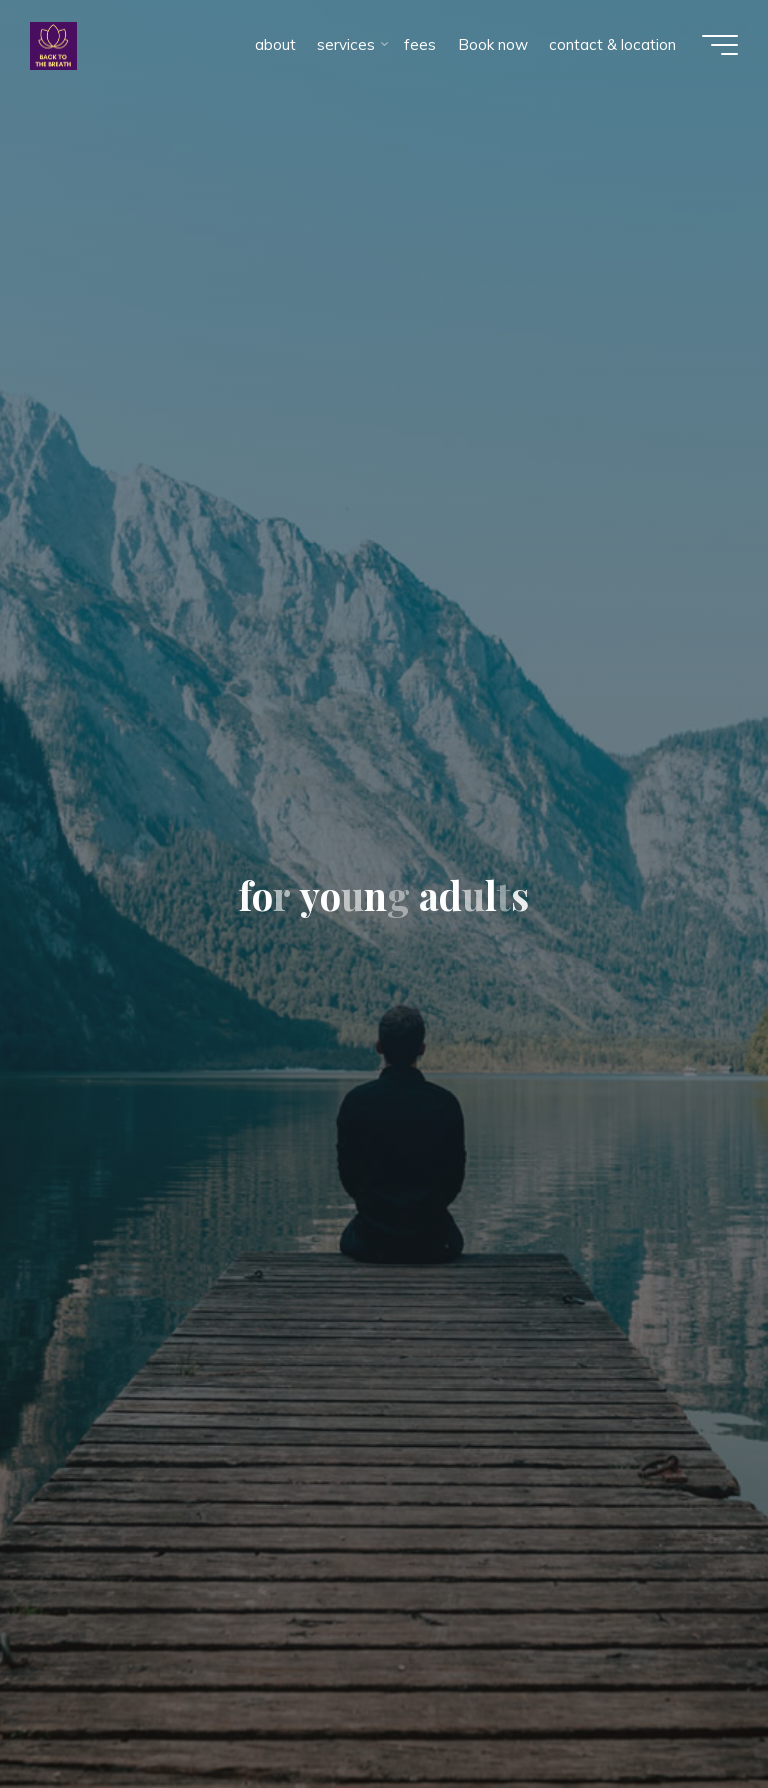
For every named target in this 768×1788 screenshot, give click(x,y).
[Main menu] (720, 45)
